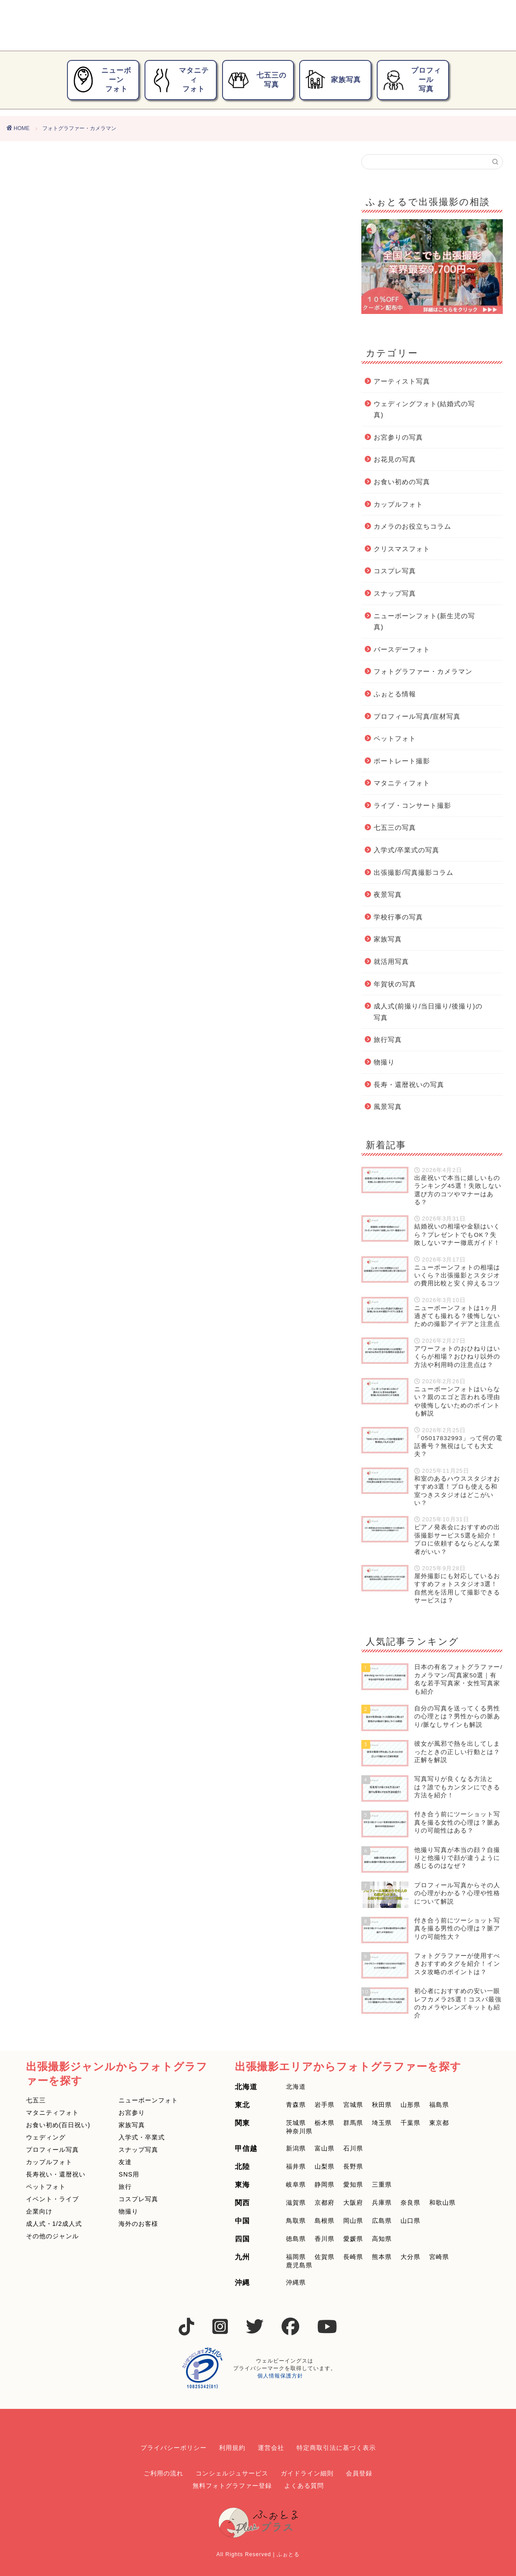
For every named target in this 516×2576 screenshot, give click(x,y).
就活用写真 (391, 961)
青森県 (296, 2104)
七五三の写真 (256, 80)
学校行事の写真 (398, 917)
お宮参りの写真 (398, 437)
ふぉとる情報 (395, 694)
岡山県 (353, 2220)
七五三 (36, 2100)
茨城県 (296, 2122)
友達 (125, 2161)
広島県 (382, 2220)
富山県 (324, 2148)
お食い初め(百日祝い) (58, 2124)
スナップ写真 (395, 593)
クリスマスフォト (402, 549)
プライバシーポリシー (174, 2447)
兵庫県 (382, 2202)
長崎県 (353, 2256)
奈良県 (410, 2202)
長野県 (353, 2166)
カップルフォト (398, 504)
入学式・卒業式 (142, 2137)
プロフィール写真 (411, 80)
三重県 (382, 2184)
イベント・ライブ (52, 2199)
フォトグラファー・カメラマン (423, 671)
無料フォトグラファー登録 (232, 2485)
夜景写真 (388, 894)
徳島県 (296, 2238)
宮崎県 (439, 2256)
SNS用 (129, 2174)
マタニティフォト (179, 80)
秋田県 (382, 2104)
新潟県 (296, 2148)
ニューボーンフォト (101, 80)
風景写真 (388, 1106)
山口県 (410, 2220)
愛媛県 (353, 2238)
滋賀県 (296, 2202)
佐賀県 (324, 2256)
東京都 (439, 2122)
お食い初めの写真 (402, 481)
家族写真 (332, 80)
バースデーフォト (402, 649)
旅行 (125, 2186)
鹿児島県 (299, 2265)
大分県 (410, 2256)
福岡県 (296, 2256)
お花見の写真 (395, 459)
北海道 (296, 2086)
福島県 (439, 2104)
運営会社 (271, 2447)
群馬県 (353, 2122)
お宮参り (132, 2112)
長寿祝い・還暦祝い (55, 2174)
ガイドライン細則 (307, 2473)
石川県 (353, 2148)
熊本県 (382, 2256)
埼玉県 (382, 2122)
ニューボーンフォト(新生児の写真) (424, 621)
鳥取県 (296, 2220)
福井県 (296, 2166)
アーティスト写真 (402, 381)
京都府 (324, 2202)
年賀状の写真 (395, 984)
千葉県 (410, 2122)
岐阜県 (296, 2184)
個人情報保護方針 (280, 2376)
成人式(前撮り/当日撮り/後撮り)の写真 (428, 1011)
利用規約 (232, 2447)
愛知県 (353, 2184)
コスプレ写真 (395, 571)
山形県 (410, 2104)
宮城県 (353, 2104)
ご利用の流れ (163, 2473)
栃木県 (324, 2122)
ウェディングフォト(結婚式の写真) (424, 409)
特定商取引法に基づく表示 (336, 2447)
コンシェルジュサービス (232, 2473)
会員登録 (359, 2473)
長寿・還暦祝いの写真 (409, 1084)
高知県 (382, 2238)
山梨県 (324, 2166)
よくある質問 (304, 2485)
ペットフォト (395, 738)
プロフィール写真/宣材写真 (417, 716)
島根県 (324, 2220)
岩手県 (324, 2104)
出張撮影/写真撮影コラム (413, 872)
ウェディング (46, 2137)
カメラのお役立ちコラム (412, 526)
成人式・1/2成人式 (54, 2223)
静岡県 (324, 2184)
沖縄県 (296, 2282)
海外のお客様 (138, 2223)
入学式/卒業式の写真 (406, 850)
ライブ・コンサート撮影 (412, 805)
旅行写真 (388, 1039)
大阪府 (353, 2202)
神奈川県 (299, 2131)
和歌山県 (442, 2202)
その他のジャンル (52, 2236)
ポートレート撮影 (402, 761)
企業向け (39, 2211)
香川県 (324, 2238)
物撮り (384, 1062)
